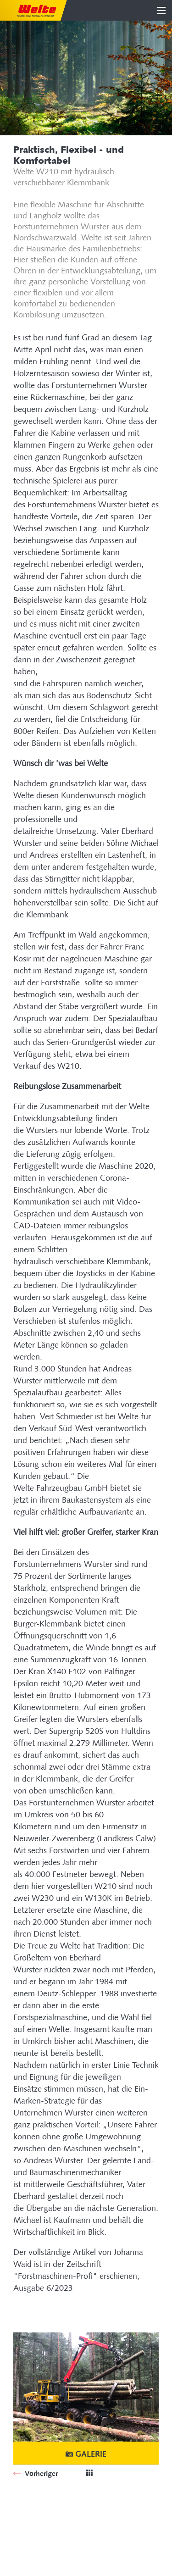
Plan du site (31, 2520)
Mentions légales (40, 2533)
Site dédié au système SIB (52, 2508)
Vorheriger (40, 2473)
